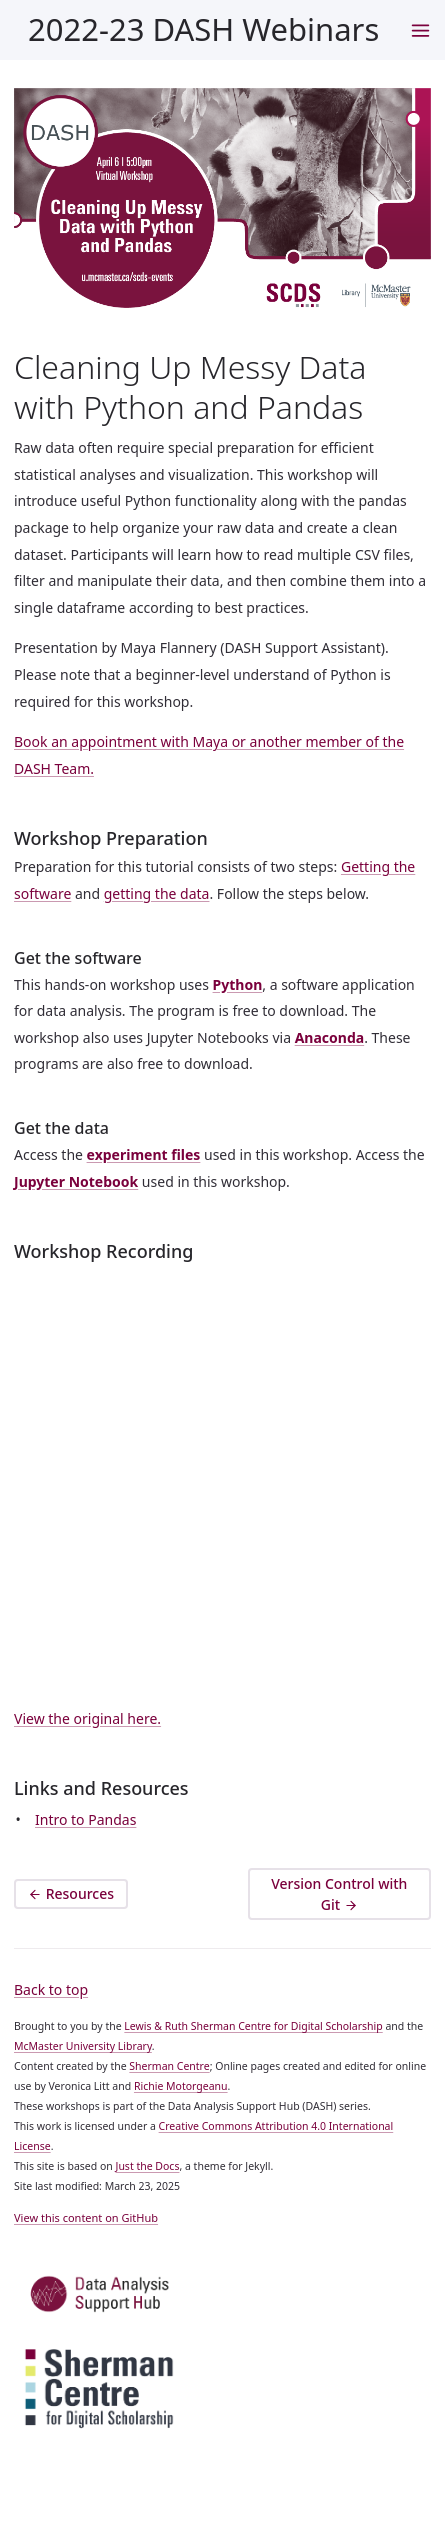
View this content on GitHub (86, 2217)
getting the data (157, 893)
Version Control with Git (339, 1895)
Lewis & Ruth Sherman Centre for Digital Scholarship (253, 2026)
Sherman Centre (169, 2066)
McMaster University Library (83, 2046)
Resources (71, 1894)
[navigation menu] (420, 30)
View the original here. (87, 1718)
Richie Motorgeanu (181, 2086)
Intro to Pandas (85, 1819)
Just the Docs (148, 2166)
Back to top (51, 1989)
